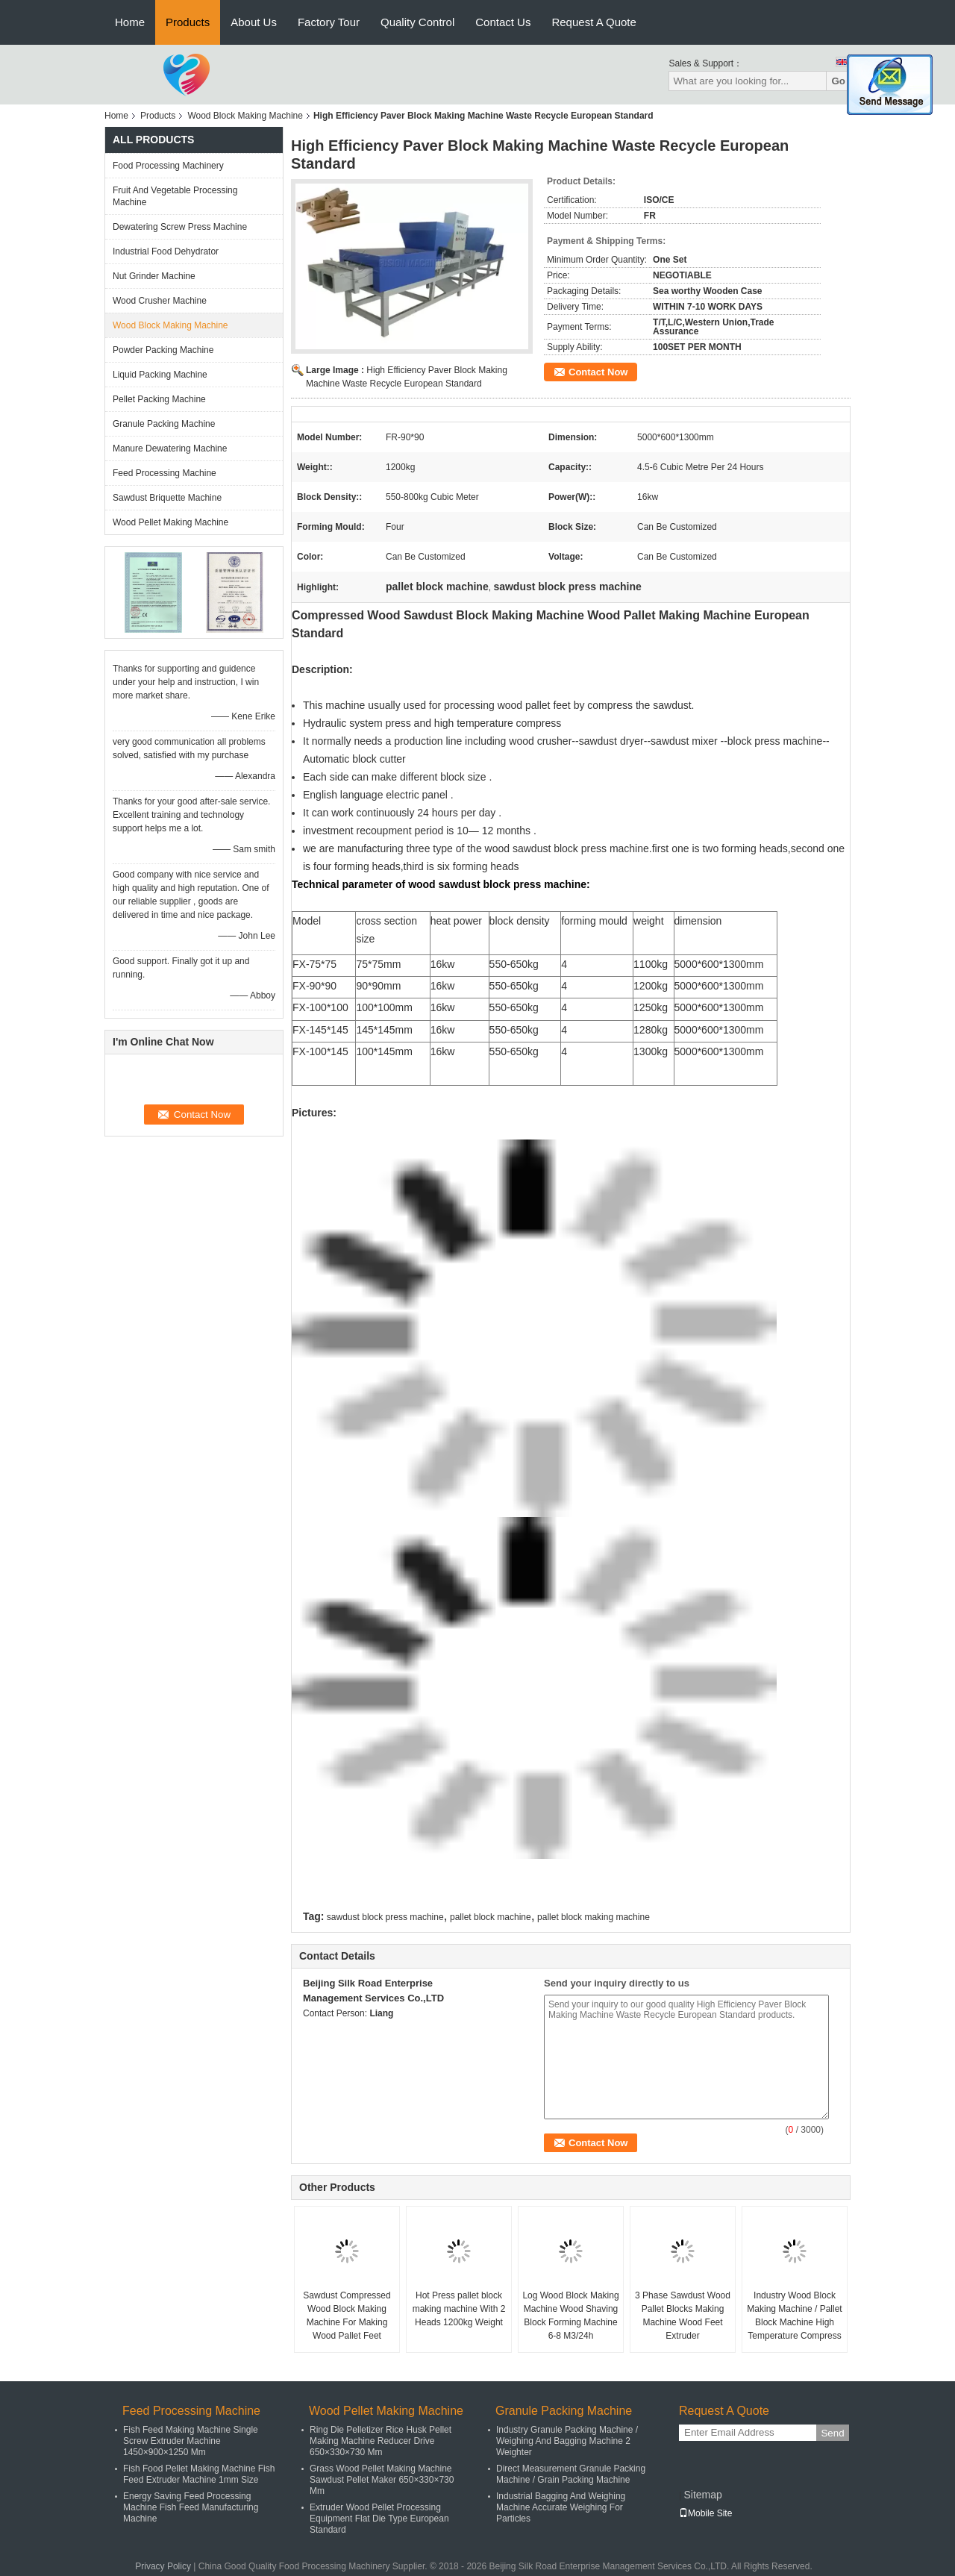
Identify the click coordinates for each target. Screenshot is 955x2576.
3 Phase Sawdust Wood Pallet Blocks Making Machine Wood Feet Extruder (682, 2315)
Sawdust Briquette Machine (167, 498)
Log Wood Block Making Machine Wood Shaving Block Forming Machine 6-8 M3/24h (570, 2315)
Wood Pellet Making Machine (170, 522)
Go (838, 81)
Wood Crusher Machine (160, 301)
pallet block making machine (593, 1917)
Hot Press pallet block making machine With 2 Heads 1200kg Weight (459, 2309)
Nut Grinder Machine (154, 276)
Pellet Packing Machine (159, 399)
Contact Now (598, 372)
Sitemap (702, 2495)
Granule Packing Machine (164, 424)
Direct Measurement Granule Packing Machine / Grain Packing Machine (570, 2474)
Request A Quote (593, 22)
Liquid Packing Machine (160, 374)
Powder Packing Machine (163, 350)
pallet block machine (490, 1917)
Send (832, 2433)
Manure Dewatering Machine (170, 448)
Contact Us (502, 22)
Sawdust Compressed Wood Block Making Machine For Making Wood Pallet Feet (346, 2315)
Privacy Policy (163, 2566)
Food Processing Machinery (168, 165)
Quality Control (417, 22)
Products (188, 22)
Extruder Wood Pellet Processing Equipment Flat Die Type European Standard (379, 2518)
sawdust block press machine (385, 1917)
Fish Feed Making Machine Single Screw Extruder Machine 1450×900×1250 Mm (190, 2441)
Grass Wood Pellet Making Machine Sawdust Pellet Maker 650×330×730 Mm (382, 2479)
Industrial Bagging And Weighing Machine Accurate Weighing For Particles (560, 2507)
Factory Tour (329, 22)
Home (130, 22)
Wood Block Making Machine (245, 115)
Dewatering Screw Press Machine (180, 227)
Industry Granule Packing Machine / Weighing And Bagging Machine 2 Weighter (567, 2441)
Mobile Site (705, 2513)
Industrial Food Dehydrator (166, 251)
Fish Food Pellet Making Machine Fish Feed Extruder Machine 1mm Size (199, 2474)
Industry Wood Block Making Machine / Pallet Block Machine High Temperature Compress (794, 2315)
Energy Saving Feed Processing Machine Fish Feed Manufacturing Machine (190, 2507)
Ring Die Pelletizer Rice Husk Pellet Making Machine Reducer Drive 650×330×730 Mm (380, 2441)
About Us (254, 22)
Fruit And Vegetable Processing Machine (175, 196)
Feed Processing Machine (164, 473)
